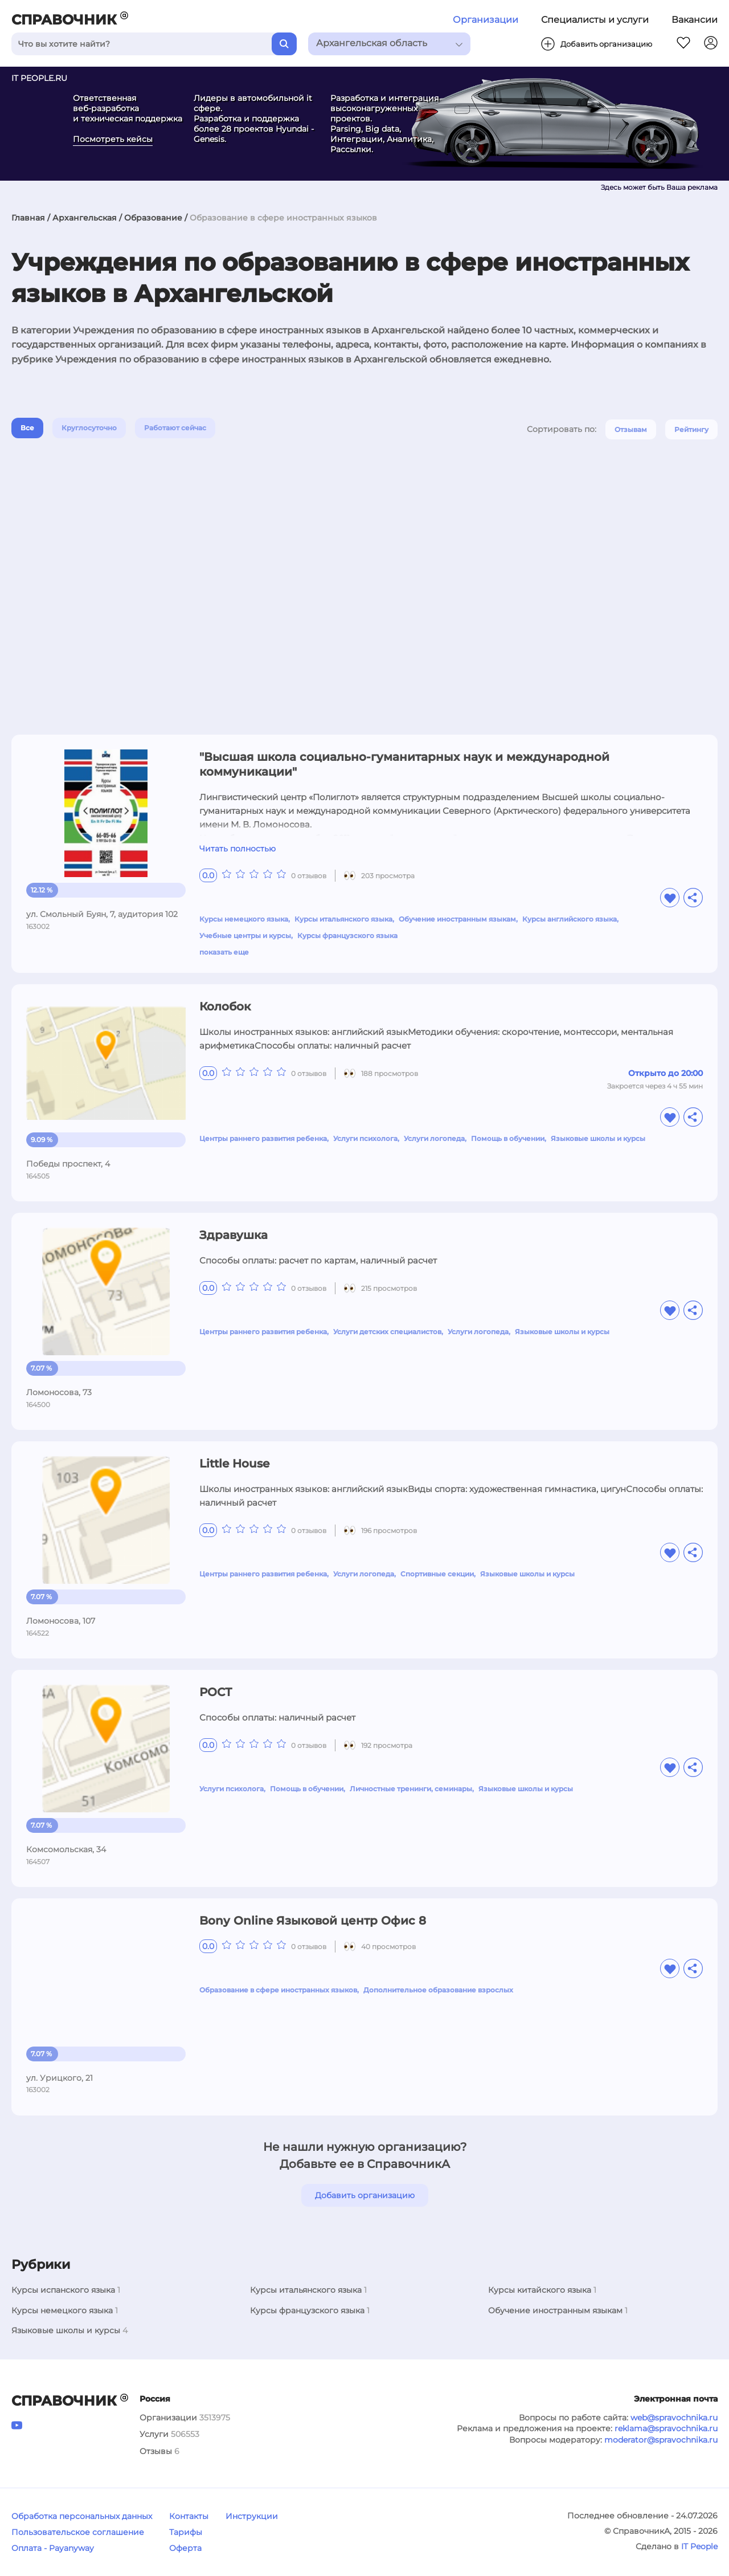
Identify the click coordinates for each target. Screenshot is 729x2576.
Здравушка (233, 1235)
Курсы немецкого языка (243, 919)
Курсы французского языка (347, 935)
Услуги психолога (365, 1138)
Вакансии (694, 19)
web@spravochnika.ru (674, 2417)
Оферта (185, 2548)
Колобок (225, 1006)
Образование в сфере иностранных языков (278, 1990)
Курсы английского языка (569, 919)
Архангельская (84, 218)
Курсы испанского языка (63, 2290)
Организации (485, 19)
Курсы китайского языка (539, 2290)
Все (27, 427)
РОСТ (215, 1692)
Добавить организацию (365, 2195)
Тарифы (185, 2532)
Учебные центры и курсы (245, 935)
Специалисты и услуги (595, 19)
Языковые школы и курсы (598, 1138)
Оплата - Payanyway (52, 2548)
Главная (28, 218)
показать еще (224, 952)
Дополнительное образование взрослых (438, 1990)
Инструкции (252, 2516)
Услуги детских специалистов (387, 1331)
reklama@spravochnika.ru (666, 2428)
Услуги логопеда (434, 1138)
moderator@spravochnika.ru (661, 2440)
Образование (153, 218)
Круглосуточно (89, 427)
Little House (234, 1463)
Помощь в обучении (507, 1138)
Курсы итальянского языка (343, 919)
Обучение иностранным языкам (457, 919)
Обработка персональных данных (81, 2516)
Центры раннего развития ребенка (263, 1138)
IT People (699, 2546)
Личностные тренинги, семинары (411, 1788)
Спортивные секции (437, 1574)
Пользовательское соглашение (77, 2532)
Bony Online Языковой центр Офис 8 (312, 1920)
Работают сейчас (175, 427)
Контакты (188, 2516)
